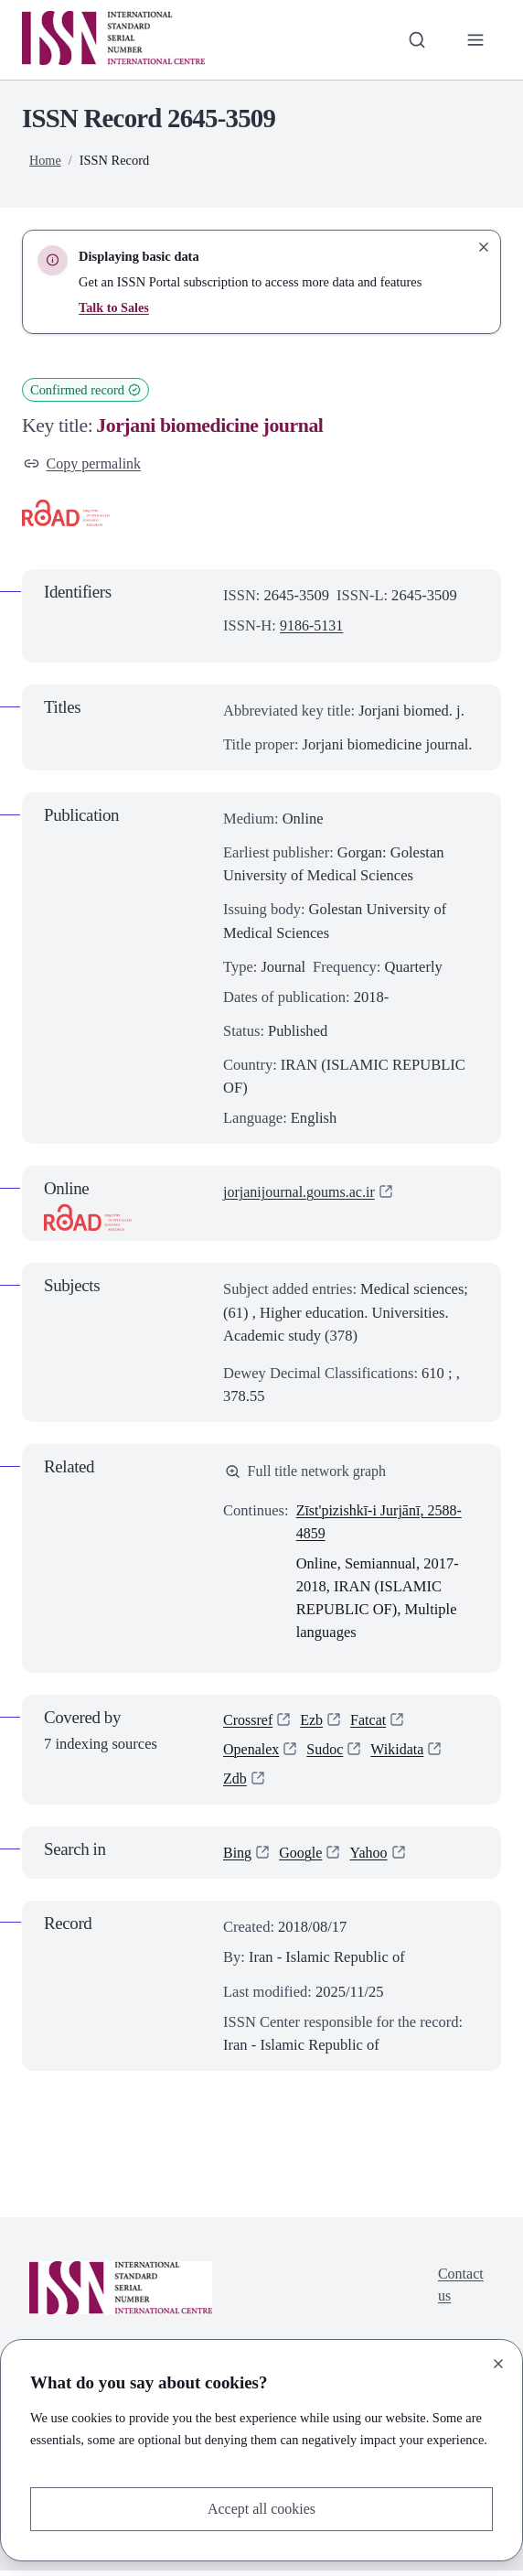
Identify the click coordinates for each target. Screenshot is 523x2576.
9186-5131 (313, 626)
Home (45, 160)
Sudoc (327, 1753)
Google (302, 1858)
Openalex (252, 1753)
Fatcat (371, 1722)
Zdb (235, 1784)
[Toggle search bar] (416, 40)
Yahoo (371, 1858)
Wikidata (401, 1753)
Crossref (248, 1722)
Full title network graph (307, 1473)
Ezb (314, 1722)
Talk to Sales (114, 307)
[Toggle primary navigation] (475, 40)
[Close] (498, 2362)
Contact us (459, 2290)
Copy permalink (84, 464)
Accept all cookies (261, 2508)
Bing (237, 1858)
